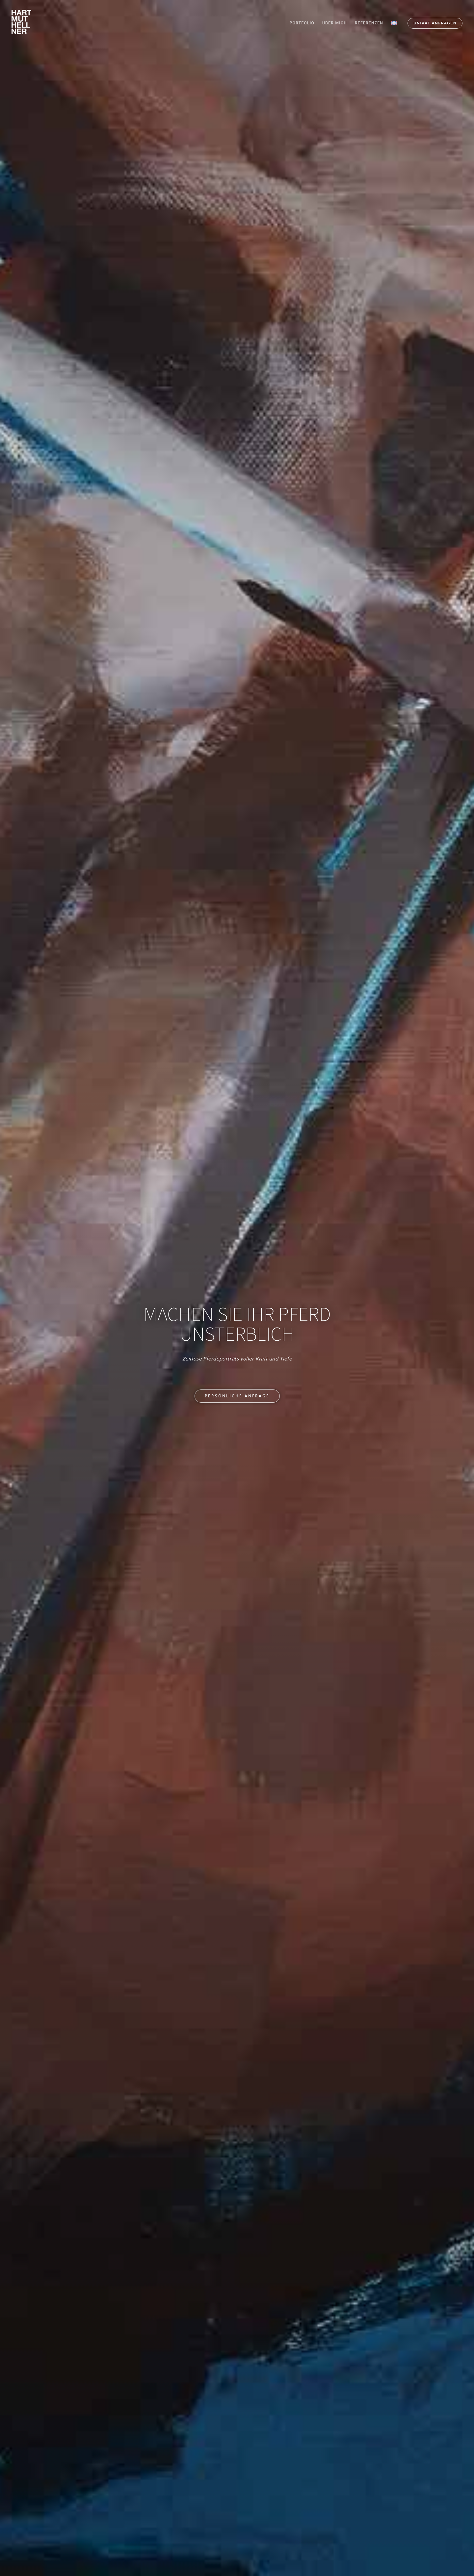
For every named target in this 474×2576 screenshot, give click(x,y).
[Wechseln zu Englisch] (394, 23)
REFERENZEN (369, 23)
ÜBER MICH (334, 23)
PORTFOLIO (302, 23)
